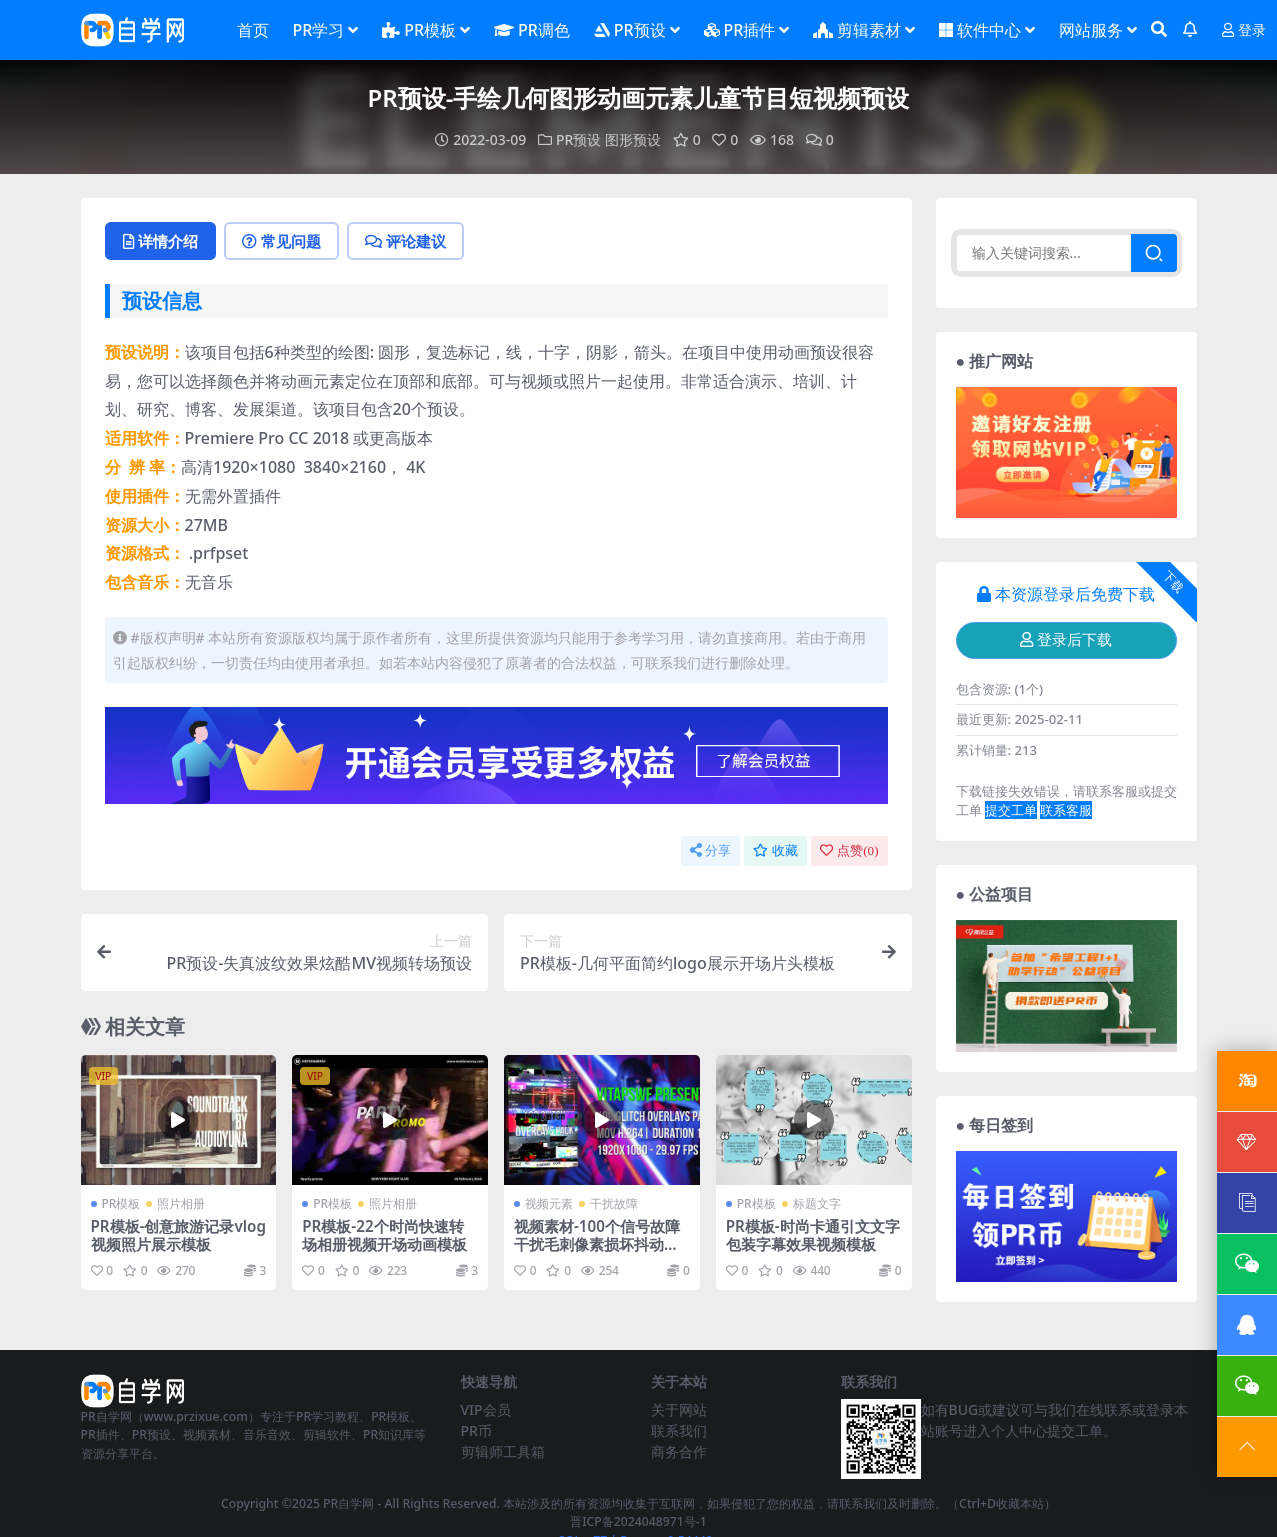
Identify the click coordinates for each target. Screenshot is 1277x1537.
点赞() (849, 850)
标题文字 (817, 1203)
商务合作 (679, 1451)
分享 (710, 850)
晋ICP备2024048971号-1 (638, 1521)
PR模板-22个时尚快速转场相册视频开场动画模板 (384, 1235)
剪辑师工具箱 (503, 1451)
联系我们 (679, 1430)
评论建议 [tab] (405, 241)
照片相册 (181, 1203)
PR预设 (578, 139)
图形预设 (633, 139)
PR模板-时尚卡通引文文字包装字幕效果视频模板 (813, 1235)
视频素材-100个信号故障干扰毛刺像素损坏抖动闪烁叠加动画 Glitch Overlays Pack (601, 1253)
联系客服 (1066, 810)
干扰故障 (614, 1203)
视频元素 (549, 1203)
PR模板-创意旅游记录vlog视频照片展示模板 (178, 1235)
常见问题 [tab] (281, 241)
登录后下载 (1066, 640)
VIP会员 (486, 1409)
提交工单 (1011, 810)
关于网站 (679, 1409)
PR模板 (121, 1203)
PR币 (476, 1430)
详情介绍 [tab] (160, 241)
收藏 (775, 850)
